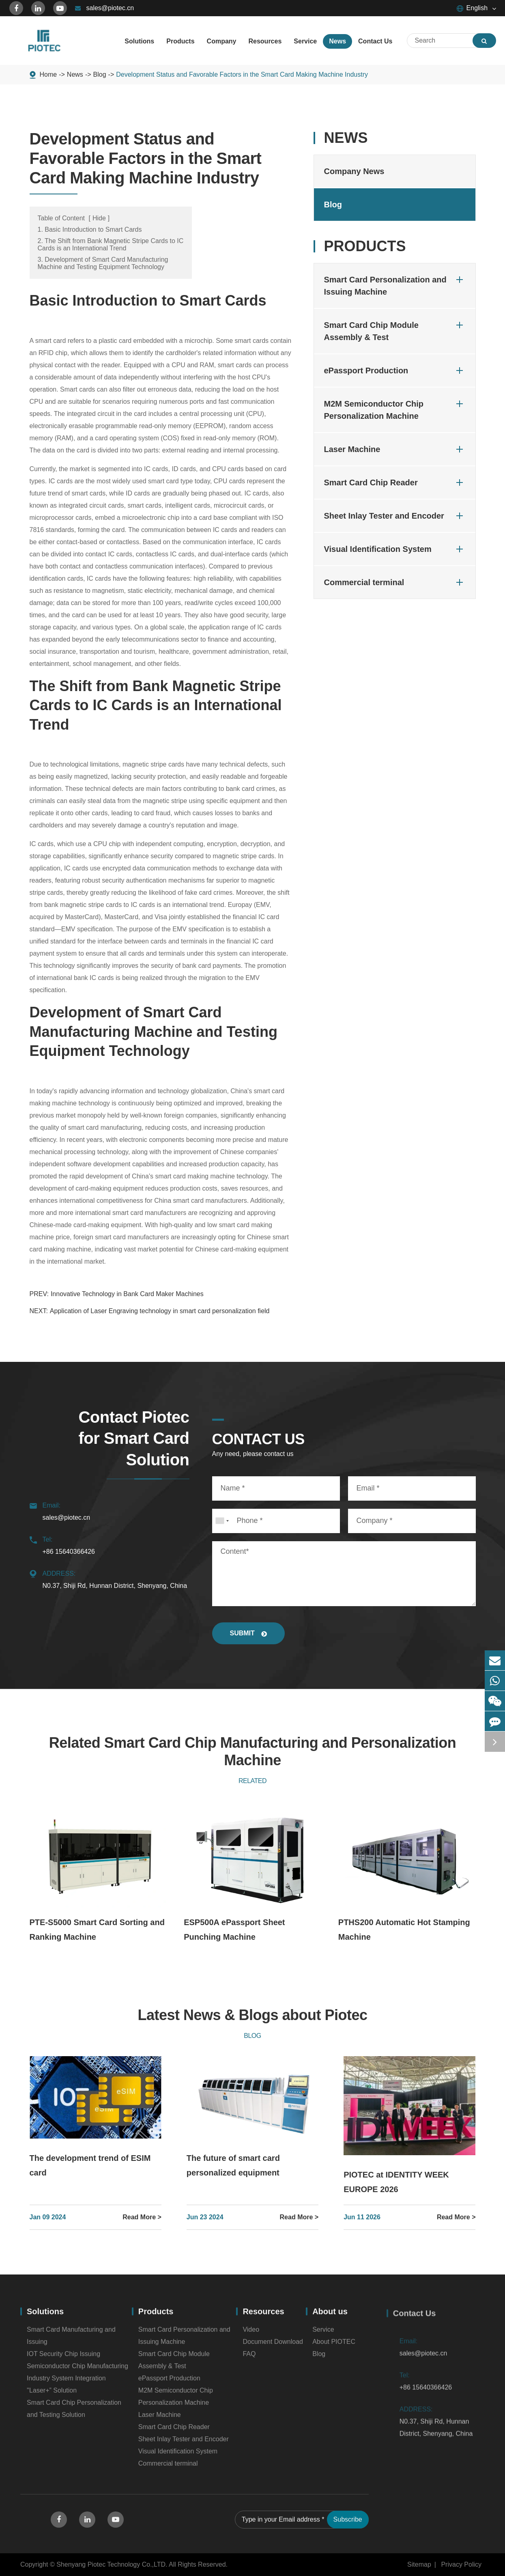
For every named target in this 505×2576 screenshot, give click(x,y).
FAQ (249, 2359)
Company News (354, 171)
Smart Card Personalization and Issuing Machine (395, 285)
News (75, 74)
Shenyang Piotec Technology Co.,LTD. (111, 2564)
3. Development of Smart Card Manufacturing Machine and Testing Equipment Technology (103, 263)
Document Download (273, 2346)
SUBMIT (248, 1633)
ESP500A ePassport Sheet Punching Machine (234, 1929)
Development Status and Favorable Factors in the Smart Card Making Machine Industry (242, 74)
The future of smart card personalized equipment (233, 2165)
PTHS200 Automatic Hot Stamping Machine (404, 1929)
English (472, 8)
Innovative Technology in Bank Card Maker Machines (127, 1293)
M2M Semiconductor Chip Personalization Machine (395, 409)
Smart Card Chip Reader (395, 482)
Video (251, 2334)
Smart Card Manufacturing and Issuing (71, 2340)
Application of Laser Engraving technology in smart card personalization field (160, 1310)
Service (323, 2334)
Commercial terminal (395, 582)
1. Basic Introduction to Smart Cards (90, 229)
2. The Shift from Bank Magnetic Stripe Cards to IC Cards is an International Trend (111, 244)
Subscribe (347, 2524)
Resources (263, 2317)
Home (48, 74)
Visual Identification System (395, 549)
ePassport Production (395, 370)
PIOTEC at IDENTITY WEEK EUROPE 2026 (396, 2182)
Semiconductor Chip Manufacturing (77, 2371)
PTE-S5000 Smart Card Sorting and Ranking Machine (97, 1929)
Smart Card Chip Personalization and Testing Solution (74, 2413)
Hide (99, 218)
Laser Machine (395, 449)
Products (365, 246)
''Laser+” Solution (52, 2395)
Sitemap (419, 2564)
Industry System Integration (66, 2383)
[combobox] (222, 1521)
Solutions (45, 2317)
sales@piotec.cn (104, 8)
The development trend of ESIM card (90, 2165)
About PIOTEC (333, 2346)
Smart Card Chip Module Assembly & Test (395, 330)
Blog (99, 74)
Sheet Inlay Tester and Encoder (395, 516)
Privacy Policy (461, 2564)
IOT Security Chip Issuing (63, 2359)
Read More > (141, 2217)
